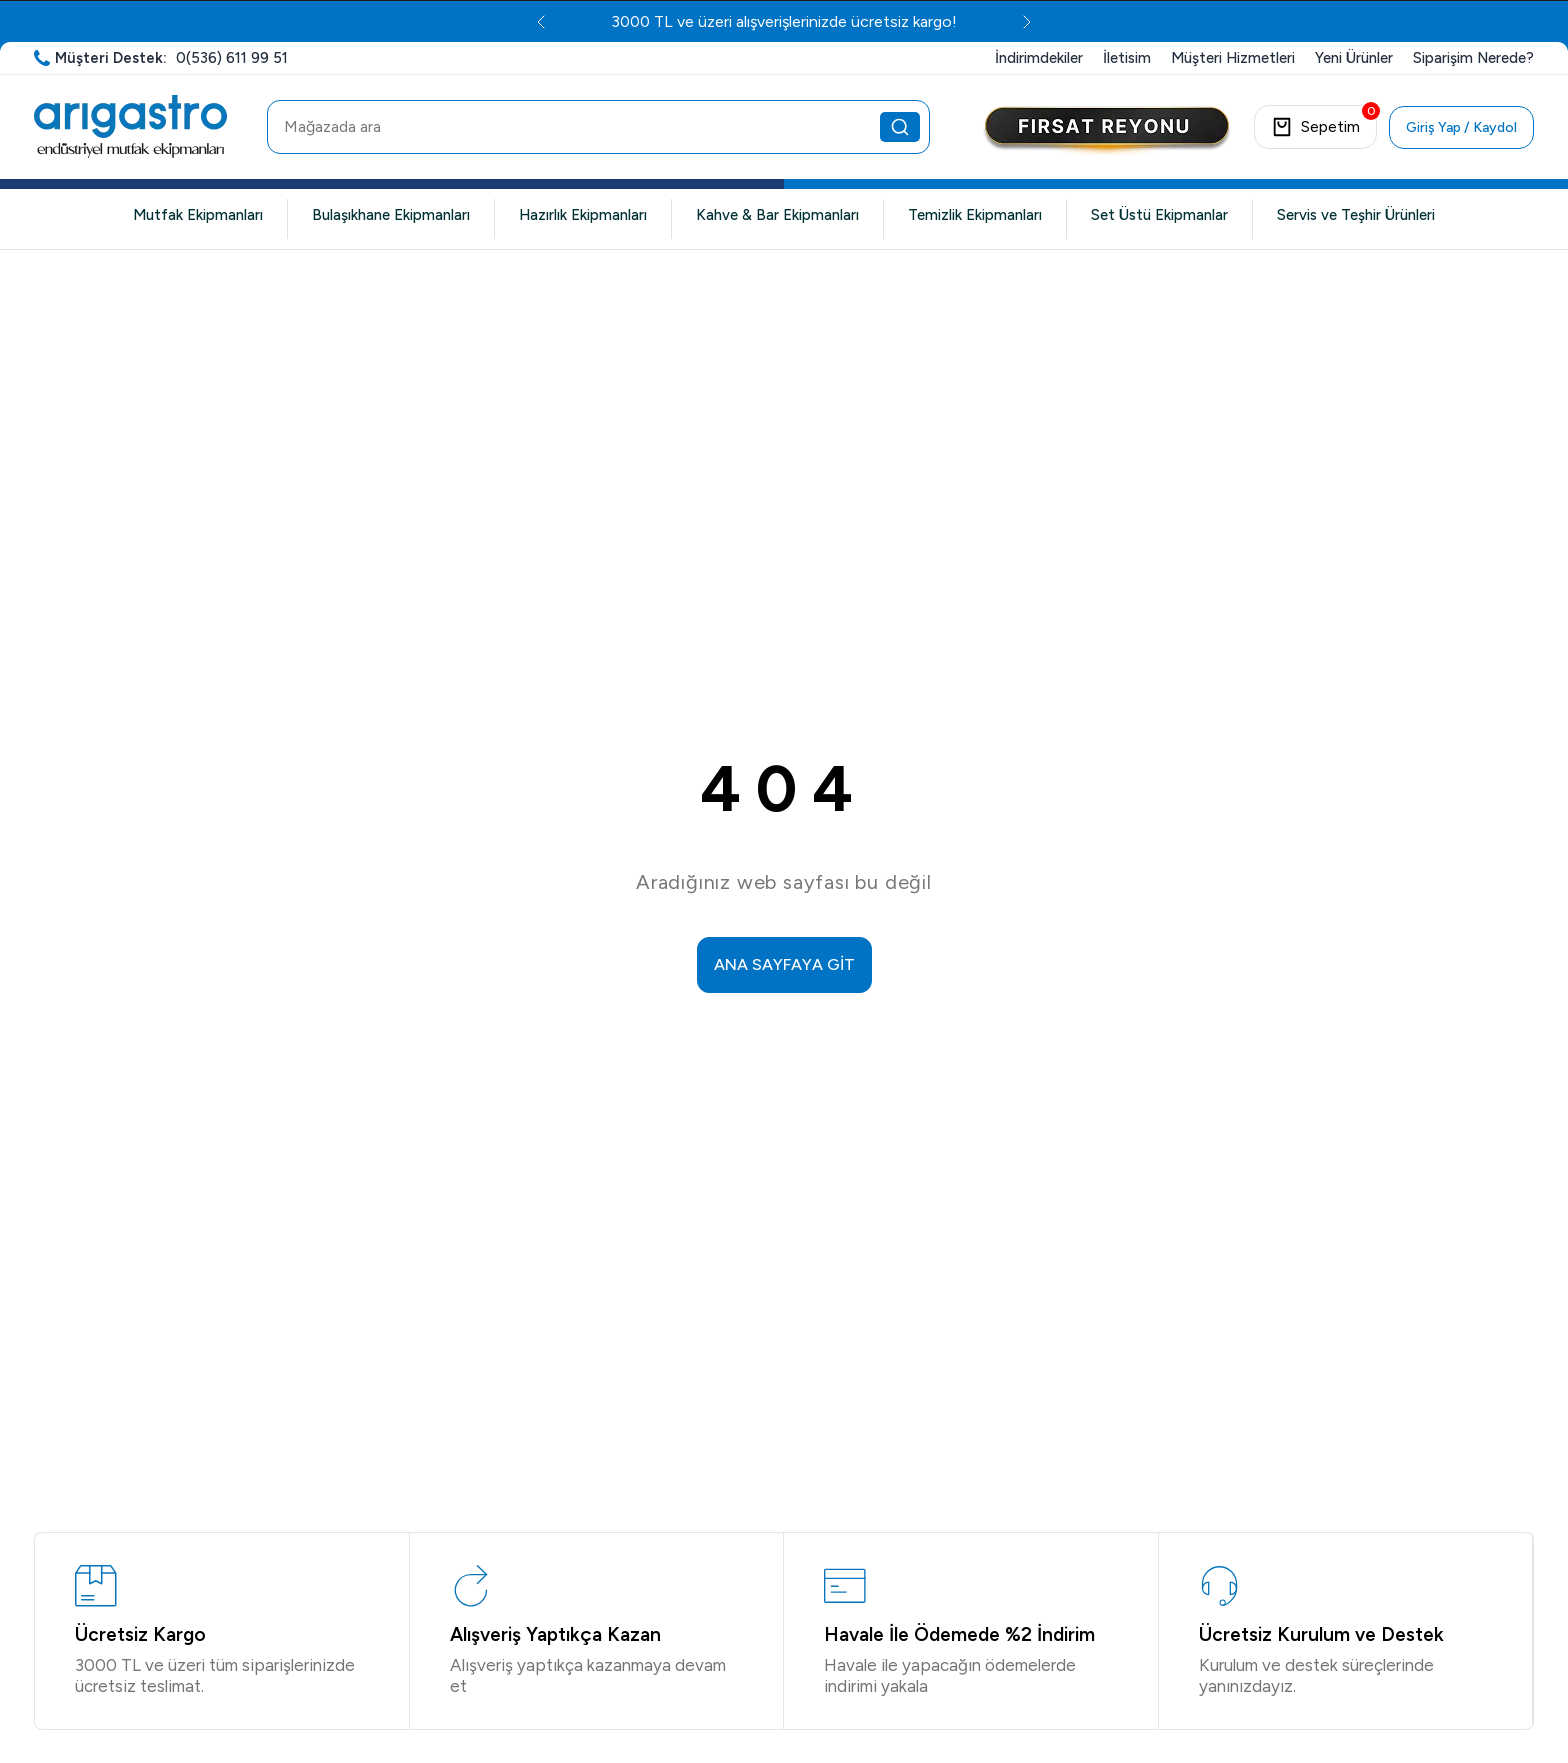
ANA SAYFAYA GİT (784, 964)
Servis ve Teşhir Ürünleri (1356, 215)
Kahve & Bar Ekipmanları (777, 215)
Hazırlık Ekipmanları (583, 215)
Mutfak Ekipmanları (198, 215)
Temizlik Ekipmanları (975, 215)
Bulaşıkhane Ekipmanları (391, 215)
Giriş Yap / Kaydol (1461, 127)
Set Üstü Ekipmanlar (1159, 215)
